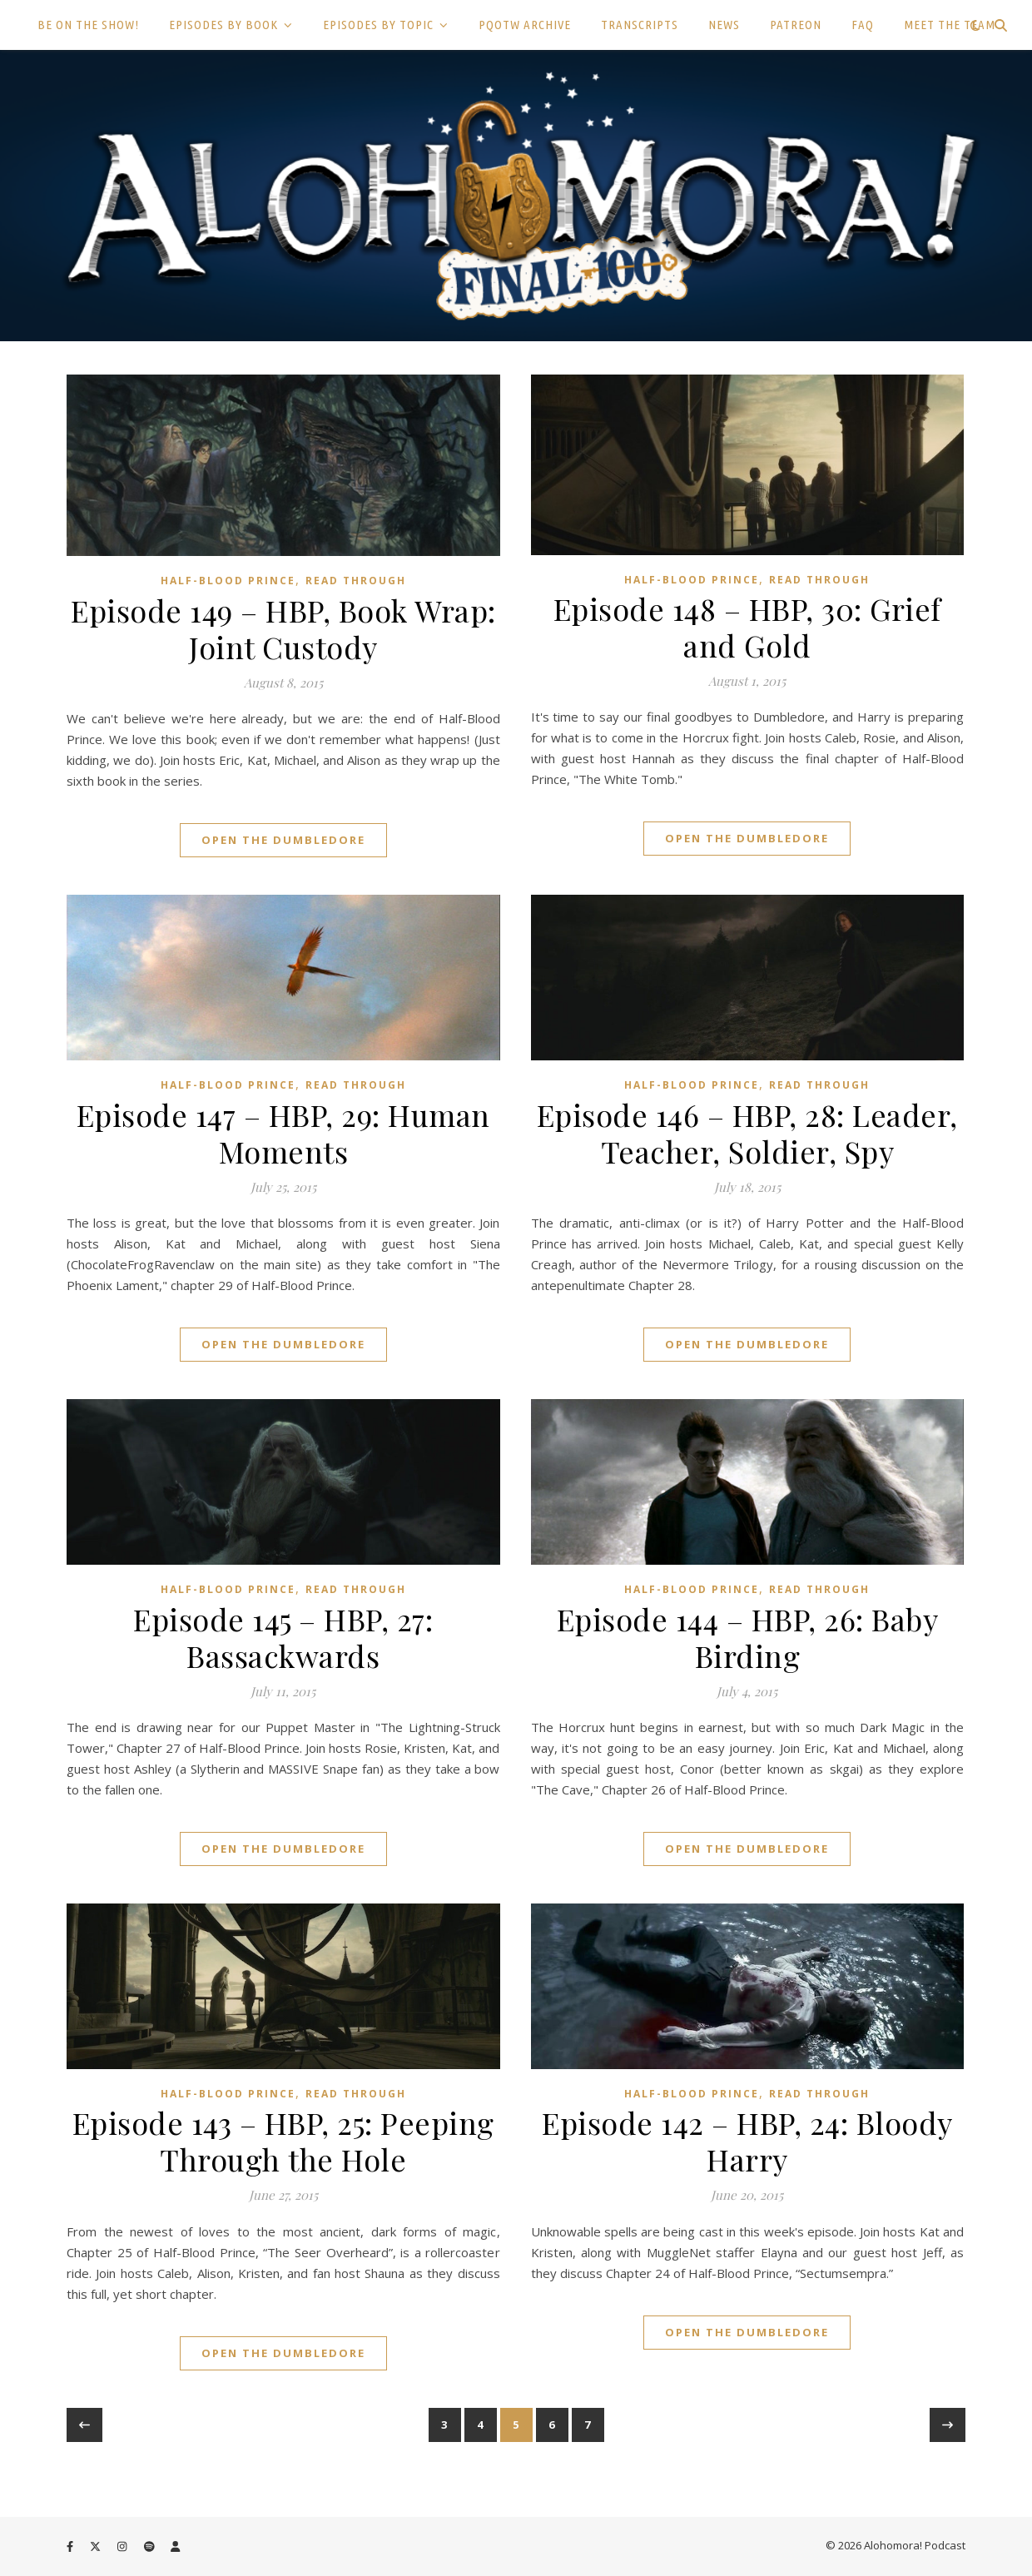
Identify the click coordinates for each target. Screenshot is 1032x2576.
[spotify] (150, 2546)
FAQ (862, 24)
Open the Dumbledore (283, 839)
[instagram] (123, 2546)
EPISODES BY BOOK (223, 24)
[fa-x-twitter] (96, 2546)
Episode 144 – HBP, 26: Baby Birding (748, 1637)
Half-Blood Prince (228, 580)
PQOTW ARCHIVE (525, 24)
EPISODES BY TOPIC (378, 24)
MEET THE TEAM (949, 24)
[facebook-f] (71, 2546)
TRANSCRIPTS (639, 24)
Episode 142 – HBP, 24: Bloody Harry (747, 2140)
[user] (175, 2546)
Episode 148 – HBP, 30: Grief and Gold (747, 626)
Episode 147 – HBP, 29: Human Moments (283, 1132)
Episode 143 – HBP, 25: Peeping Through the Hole (283, 2140)
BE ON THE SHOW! (88, 24)
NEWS (724, 24)
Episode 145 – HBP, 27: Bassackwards (283, 1637)
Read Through (355, 580)
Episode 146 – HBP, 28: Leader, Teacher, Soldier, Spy (747, 1132)
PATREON (795, 24)
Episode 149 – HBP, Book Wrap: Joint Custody (283, 628)
